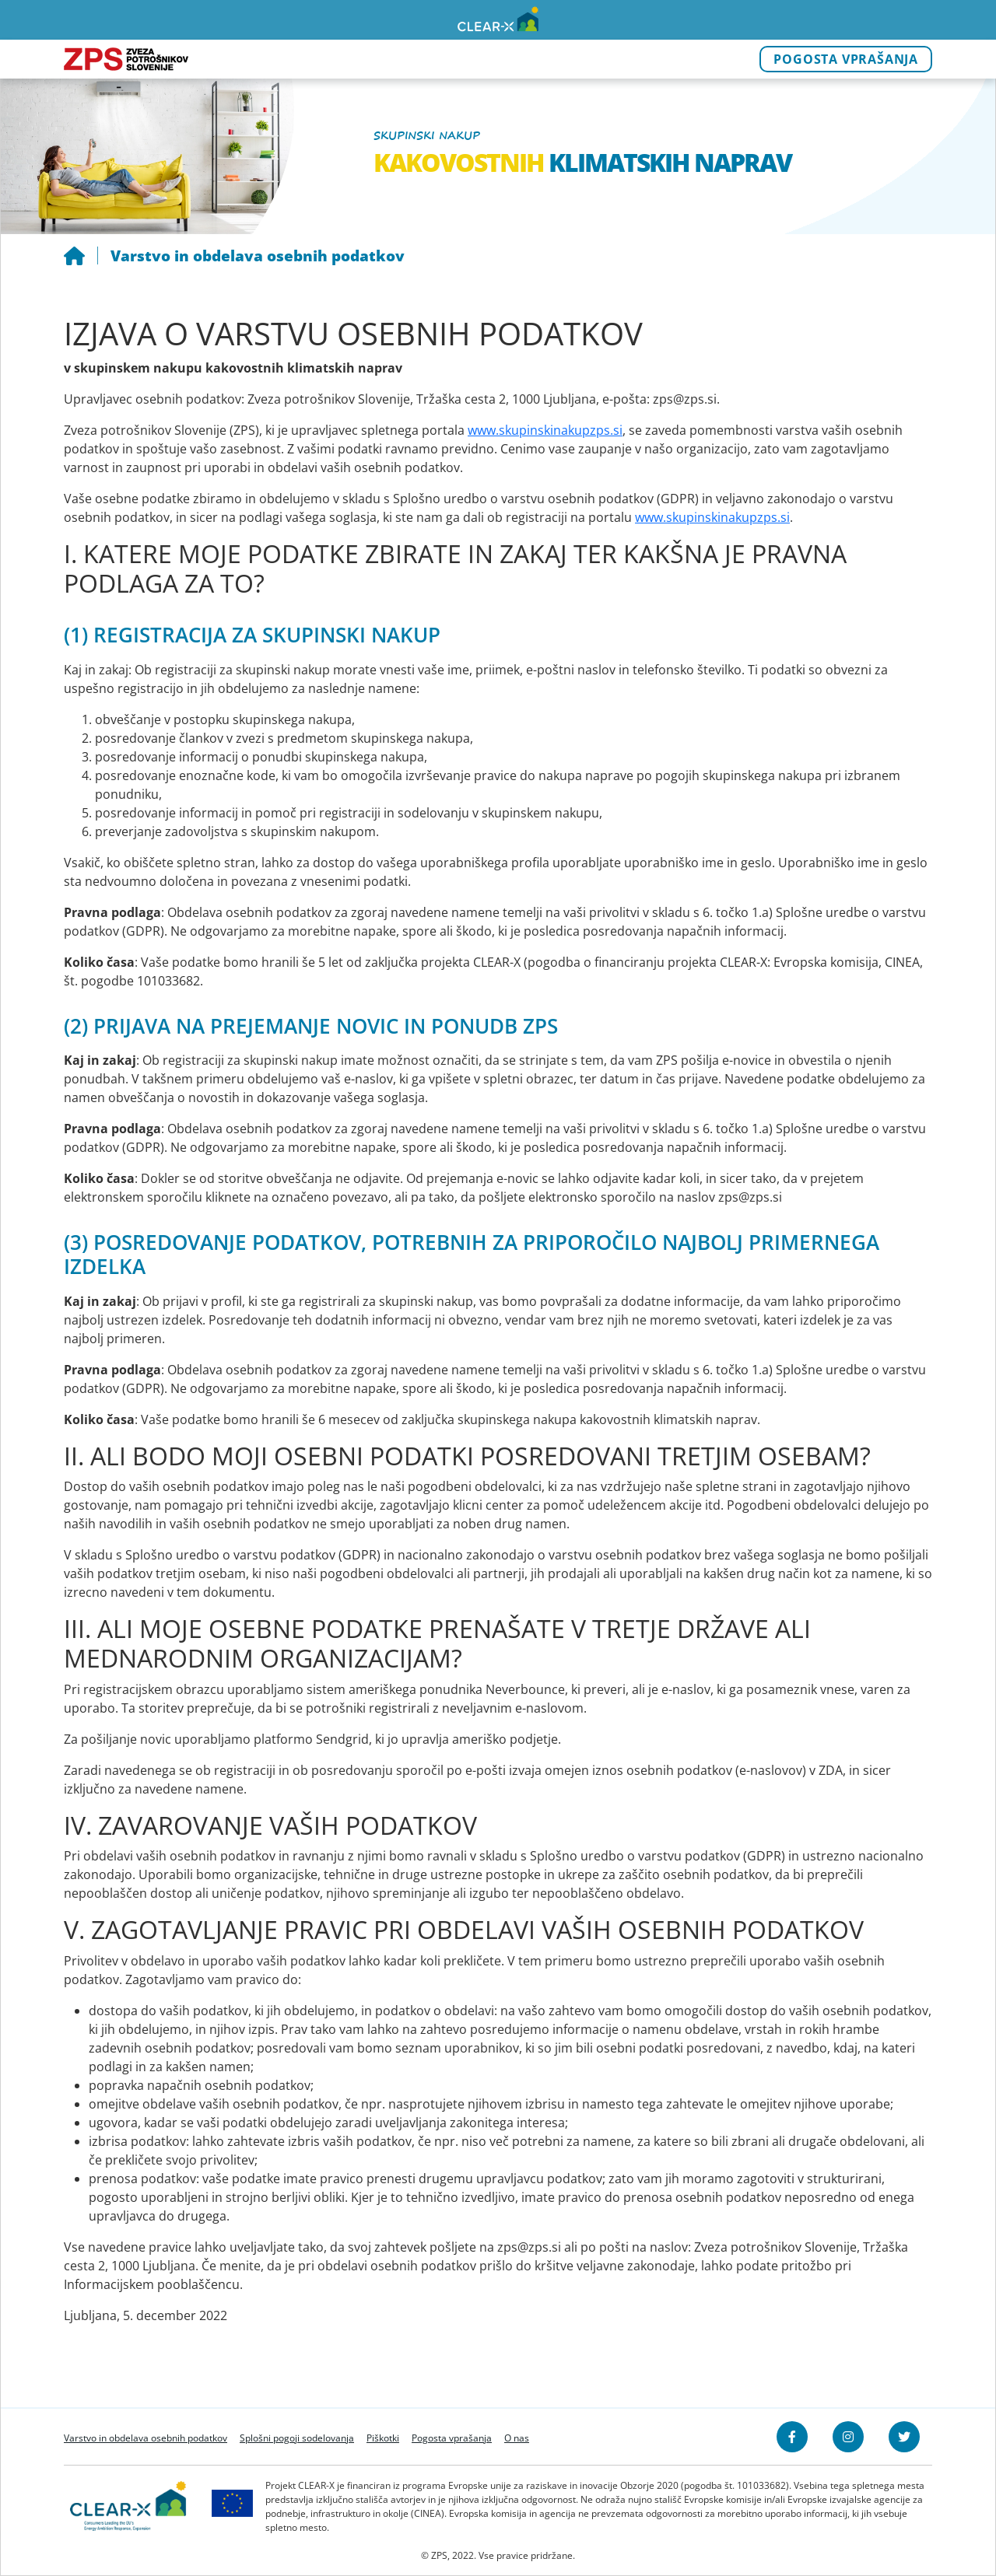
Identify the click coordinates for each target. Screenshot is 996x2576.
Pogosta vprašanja (845, 59)
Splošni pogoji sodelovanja (297, 2438)
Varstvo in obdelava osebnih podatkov (145, 2438)
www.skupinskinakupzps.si (545, 430)
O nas (516, 2438)
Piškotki (382, 2438)
